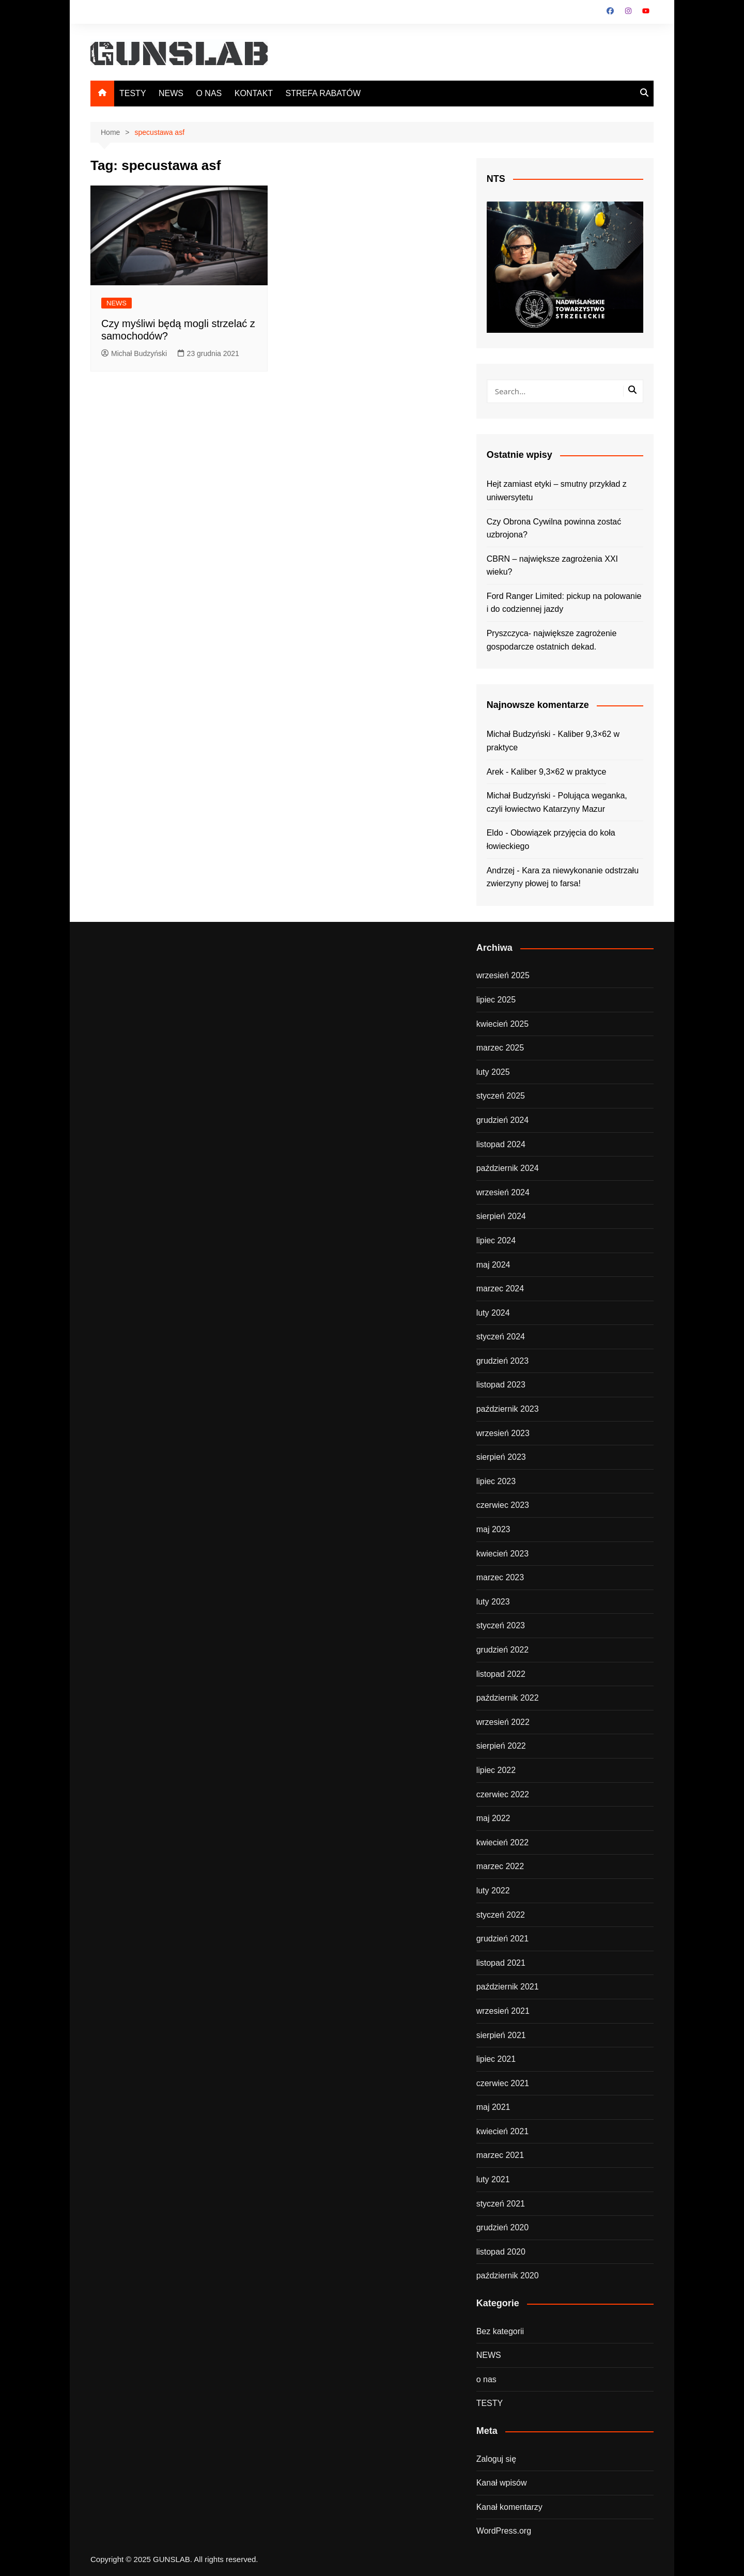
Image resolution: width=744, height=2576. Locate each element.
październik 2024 (507, 1168)
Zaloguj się (496, 2459)
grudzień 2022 (502, 1649)
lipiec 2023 (496, 1481)
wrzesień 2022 (503, 1722)
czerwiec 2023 (502, 1505)
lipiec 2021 (496, 2059)
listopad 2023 (500, 1384)
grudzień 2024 (502, 1120)
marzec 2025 (500, 1047)
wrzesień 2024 (503, 1192)
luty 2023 (493, 1601)
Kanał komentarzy (509, 2507)
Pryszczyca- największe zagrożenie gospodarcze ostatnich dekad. (552, 640)
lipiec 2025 (496, 999)
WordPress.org (503, 2530)
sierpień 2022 (501, 1745)
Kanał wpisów (501, 2482)
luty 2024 (493, 1312)
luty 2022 (493, 1890)
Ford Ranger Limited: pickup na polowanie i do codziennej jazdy (564, 603)
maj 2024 (493, 1264)
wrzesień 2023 (503, 1433)
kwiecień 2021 (502, 2131)
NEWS (171, 93)
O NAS (209, 93)
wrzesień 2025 (503, 975)
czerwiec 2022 (502, 1794)
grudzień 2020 (502, 2227)
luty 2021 (493, 2179)
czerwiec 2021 (502, 2083)
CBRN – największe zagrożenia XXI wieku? (552, 565)
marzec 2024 (500, 1288)
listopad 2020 (500, 2251)
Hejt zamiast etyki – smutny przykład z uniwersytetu (557, 491)
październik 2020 (507, 2275)
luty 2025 (493, 1072)
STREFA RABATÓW (323, 93)
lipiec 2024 (496, 1240)
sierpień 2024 (501, 1216)
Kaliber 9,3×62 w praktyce (559, 771)
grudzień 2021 (502, 1938)
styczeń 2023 (500, 1625)
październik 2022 (507, 1697)
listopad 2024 (500, 1144)
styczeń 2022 (500, 1914)
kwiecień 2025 (502, 1024)
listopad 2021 (500, 1962)
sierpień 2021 (501, 2035)
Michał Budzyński (134, 353)
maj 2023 (493, 1529)
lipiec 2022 (496, 1770)
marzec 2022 (500, 1866)
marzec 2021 (500, 2155)
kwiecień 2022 (502, 1842)
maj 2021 (493, 2107)
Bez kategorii (500, 2331)
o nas (486, 2379)
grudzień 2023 (502, 1360)
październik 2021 (507, 1986)
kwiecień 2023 (502, 1553)
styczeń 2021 (500, 2203)
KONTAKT (254, 93)
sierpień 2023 (501, 1457)
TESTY (132, 93)
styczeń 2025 (500, 1095)
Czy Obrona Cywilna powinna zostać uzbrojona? (554, 528)
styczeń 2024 (500, 1336)
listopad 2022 (500, 1674)
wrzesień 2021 (503, 2011)
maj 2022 (493, 1818)
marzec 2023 (500, 1577)
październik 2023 (507, 1409)
